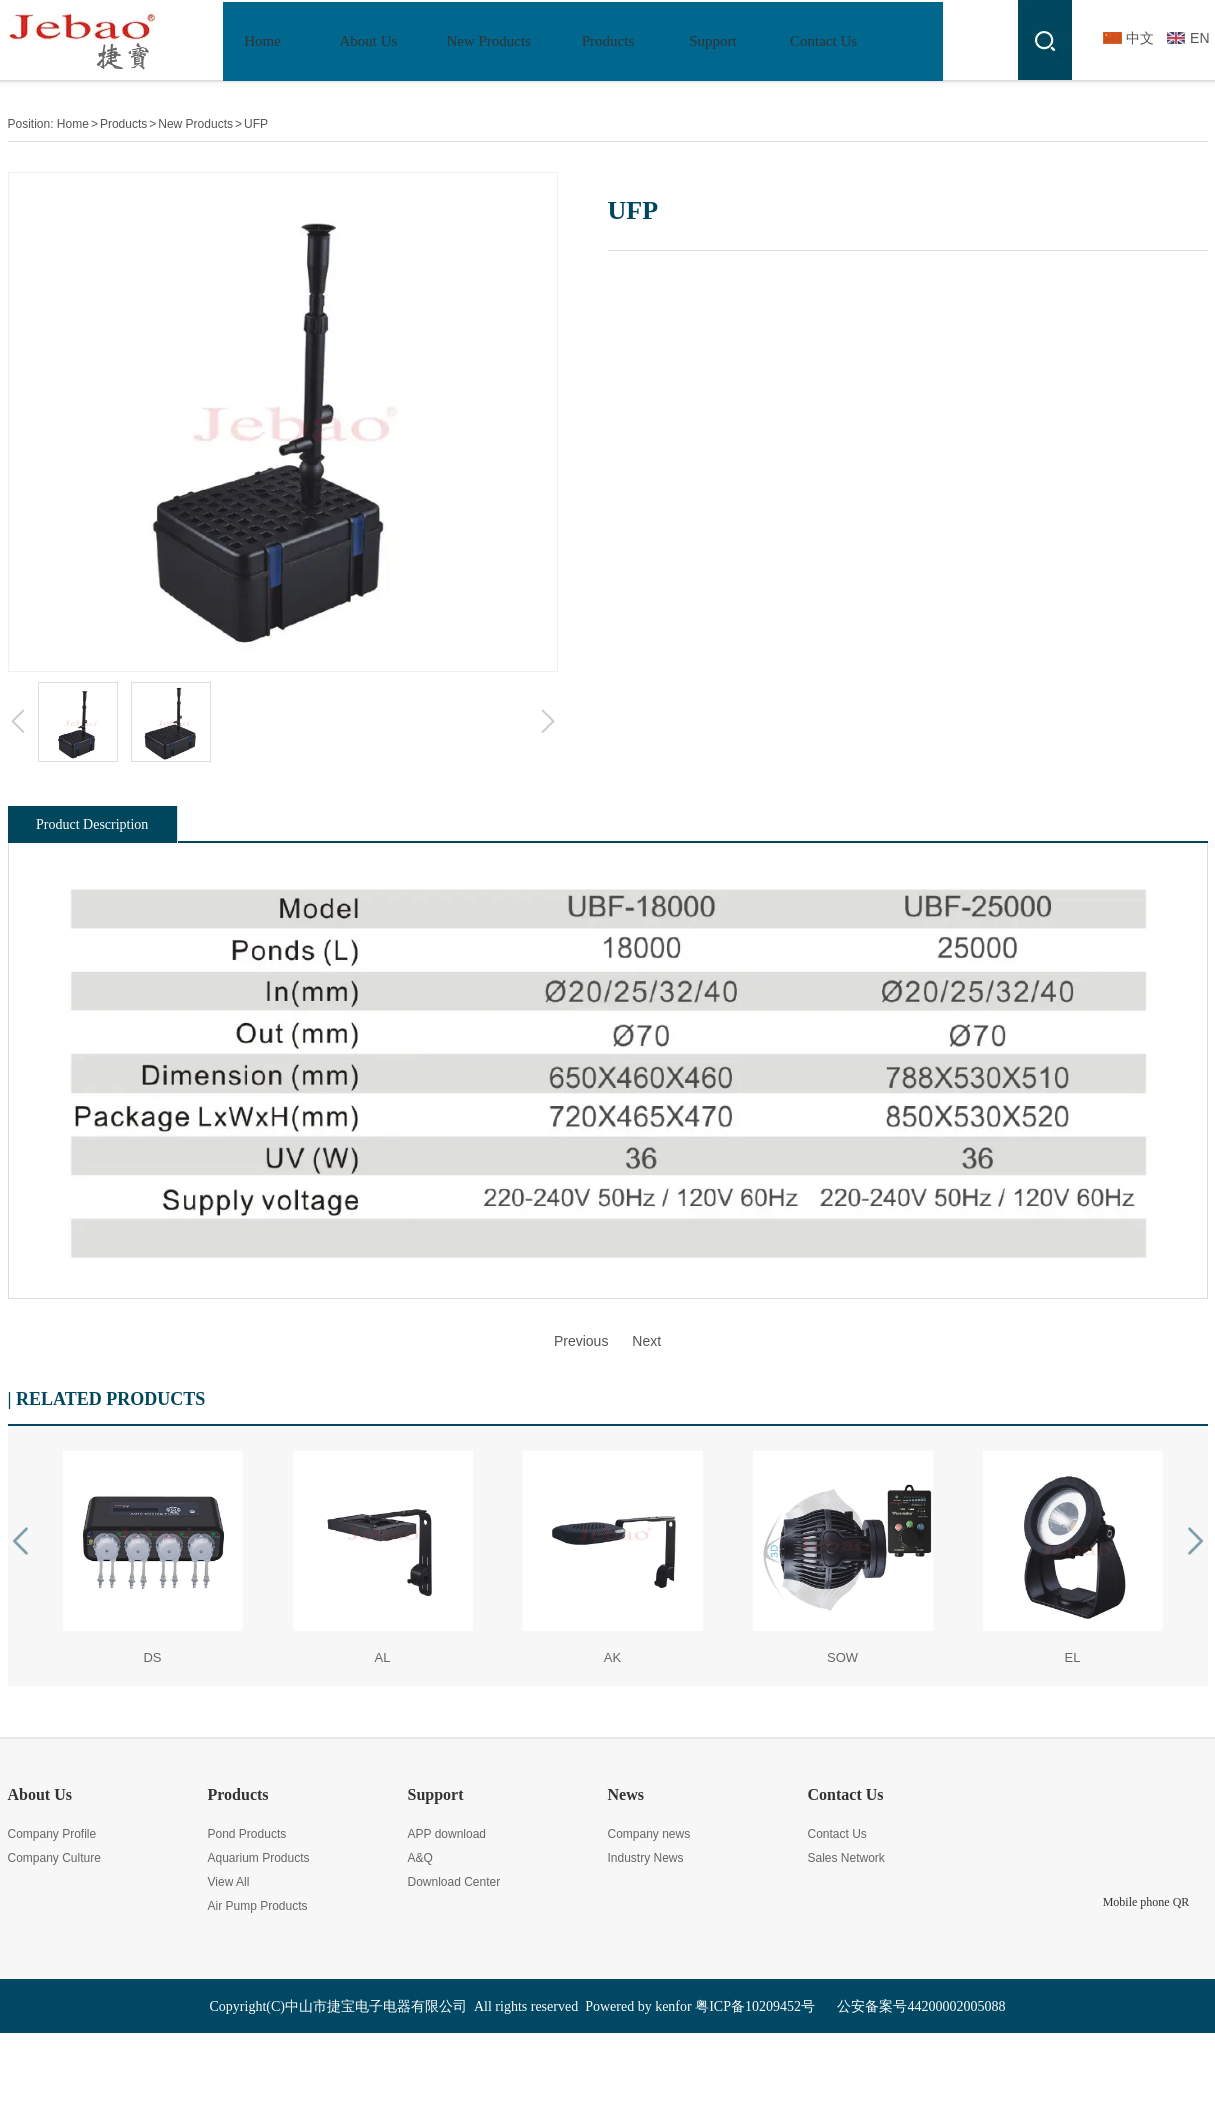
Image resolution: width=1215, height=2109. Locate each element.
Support (436, 1794)
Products (123, 124)
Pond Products (247, 1834)
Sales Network (846, 1858)
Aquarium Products (259, 1858)
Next (646, 1341)
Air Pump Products (258, 1906)
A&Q (420, 1858)
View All (229, 1882)
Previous (581, 1341)
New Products (195, 124)
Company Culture (54, 1858)
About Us (40, 1794)
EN (1199, 38)
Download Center (454, 1882)
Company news (649, 1834)
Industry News (646, 1858)
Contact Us (846, 1794)
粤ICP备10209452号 (755, 2006)
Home (73, 124)
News (626, 1794)
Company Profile (52, 1834)
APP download (447, 1834)
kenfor (673, 2006)
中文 (1140, 38)
